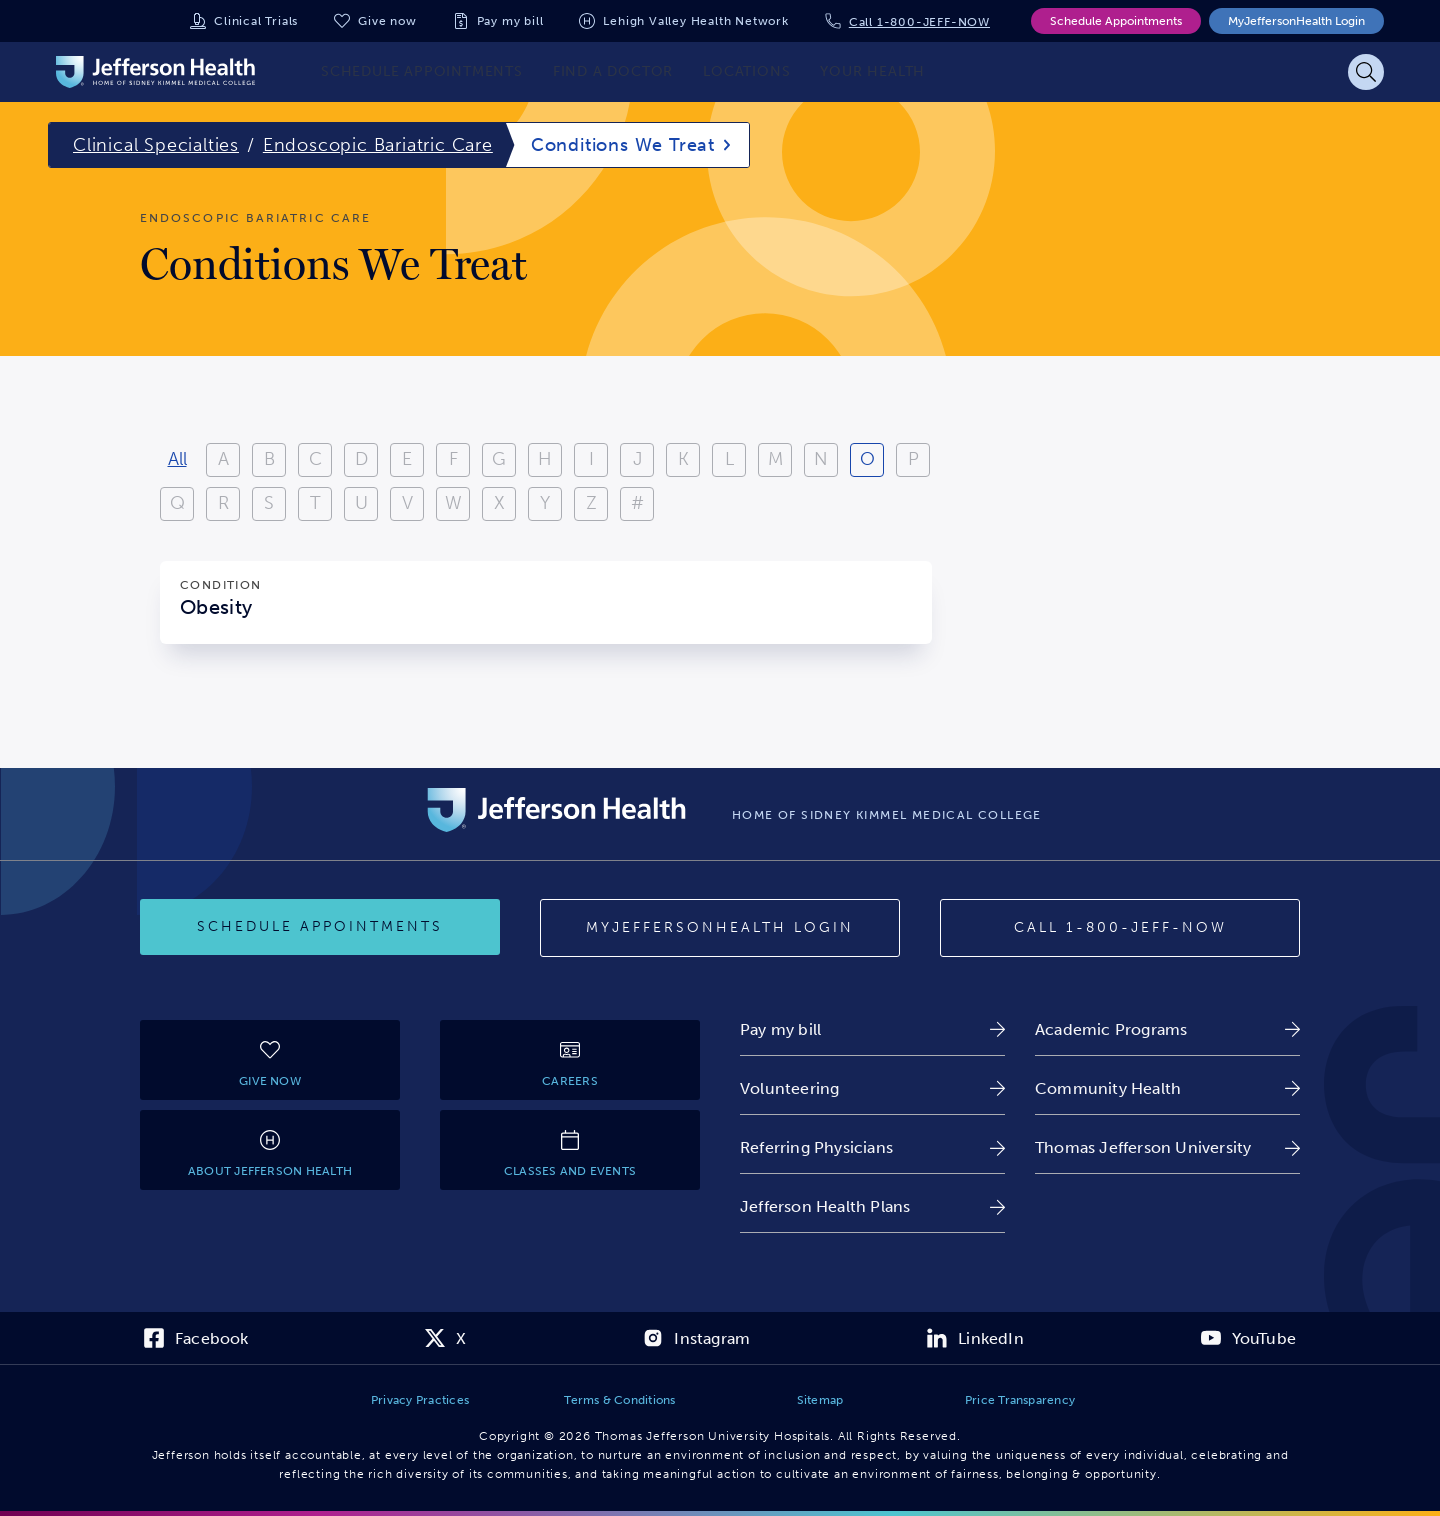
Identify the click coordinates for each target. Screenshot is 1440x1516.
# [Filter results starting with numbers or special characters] (637, 503)
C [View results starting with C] (315, 459)
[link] (872, 1029)
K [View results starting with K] (683, 459)
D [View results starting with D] (361, 459)
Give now (387, 21)
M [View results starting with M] (775, 459)
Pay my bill (510, 21)
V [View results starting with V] (407, 503)
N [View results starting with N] (821, 459)
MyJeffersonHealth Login (1296, 21)
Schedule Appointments (1116, 21)
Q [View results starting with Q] (177, 503)
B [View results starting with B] (269, 459)
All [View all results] (177, 459)
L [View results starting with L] (729, 459)
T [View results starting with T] (315, 503)
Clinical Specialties (156, 145)
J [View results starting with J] (637, 459)
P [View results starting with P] (913, 459)
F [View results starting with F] (453, 459)
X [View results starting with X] (499, 503)
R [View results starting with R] (223, 503)
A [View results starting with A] (223, 459)
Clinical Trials (256, 21)
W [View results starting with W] (453, 503)
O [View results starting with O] (867, 459)
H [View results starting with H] (545, 459)
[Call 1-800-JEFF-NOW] (1120, 928)
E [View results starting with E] (407, 459)
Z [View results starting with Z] (591, 503)
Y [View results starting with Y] (545, 503)
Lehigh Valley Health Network (695, 21)
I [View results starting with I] (591, 459)
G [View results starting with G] (499, 459)
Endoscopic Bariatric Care (378, 145)
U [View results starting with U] (361, 503)
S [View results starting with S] (269, 503)
